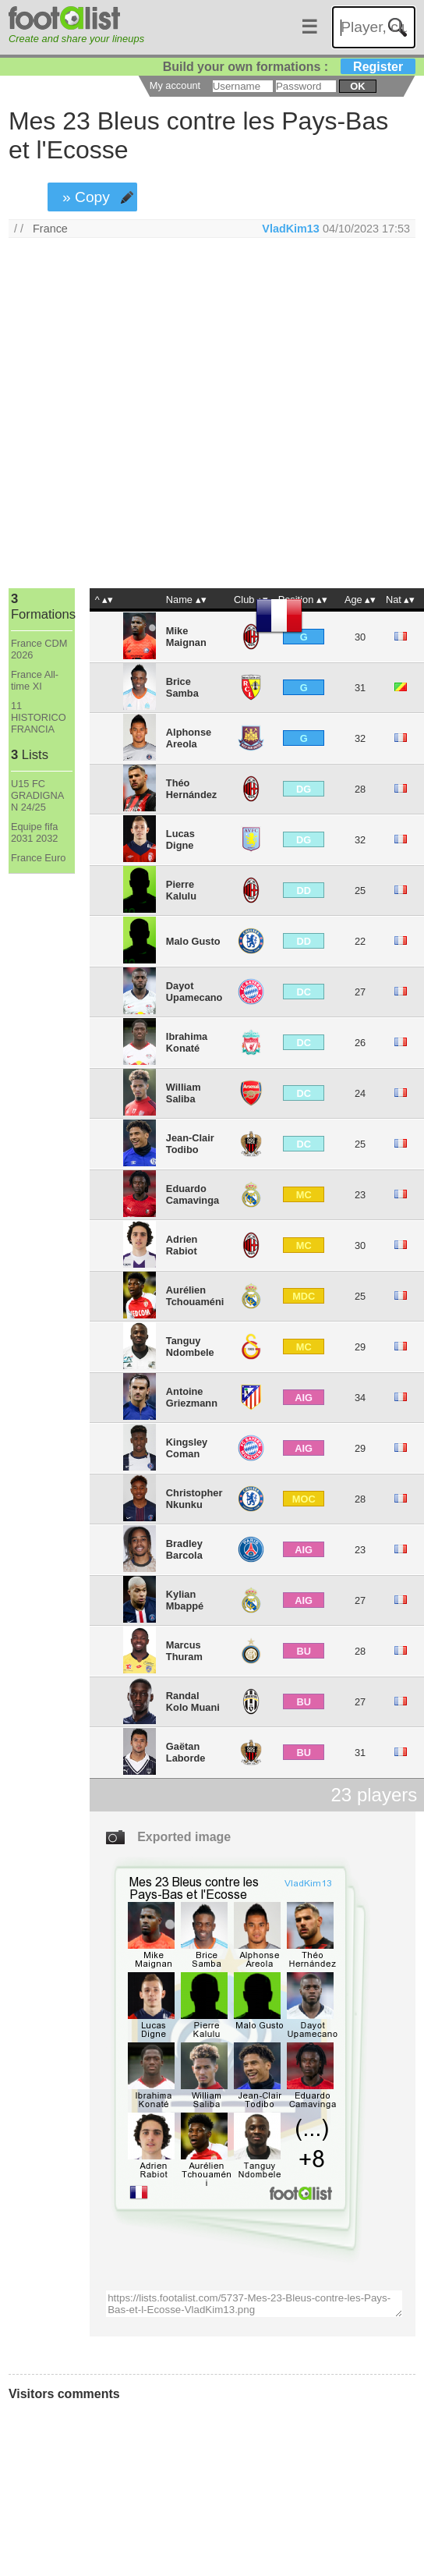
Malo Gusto (193, 941)
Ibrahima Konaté (186, 1042)
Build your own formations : (289, 66)
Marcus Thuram (184, 1650)
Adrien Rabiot (182, 1245)
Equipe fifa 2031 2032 (34, 832)
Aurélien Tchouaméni (195, 1296)
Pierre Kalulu (181, 890)
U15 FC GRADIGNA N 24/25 (37, 795)
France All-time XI (34, 680)
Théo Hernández (191, 788)
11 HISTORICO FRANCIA (38, 717)
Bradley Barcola (184, 1549)
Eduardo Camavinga (192, 1194)
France (50, 228)
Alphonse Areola (188, 738)
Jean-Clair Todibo (190, 1143)
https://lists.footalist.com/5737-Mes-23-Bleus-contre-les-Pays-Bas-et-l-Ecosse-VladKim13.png (254, 2303)
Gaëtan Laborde (185, 1752)
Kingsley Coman (186, 1448)
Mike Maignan (186, 636)
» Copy (86, 197)
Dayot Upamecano (194, 991)
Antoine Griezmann (191, 1397)
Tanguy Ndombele (190, 1346)
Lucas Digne (180, 839)
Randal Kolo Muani (193, 1701)
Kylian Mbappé (184, 1600)
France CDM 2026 (39, 649)
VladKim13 (291, 228)
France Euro (38, 858)
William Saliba (183, 1093)
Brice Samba (182, 687)
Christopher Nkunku (194, 1498)
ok (357, 86)
